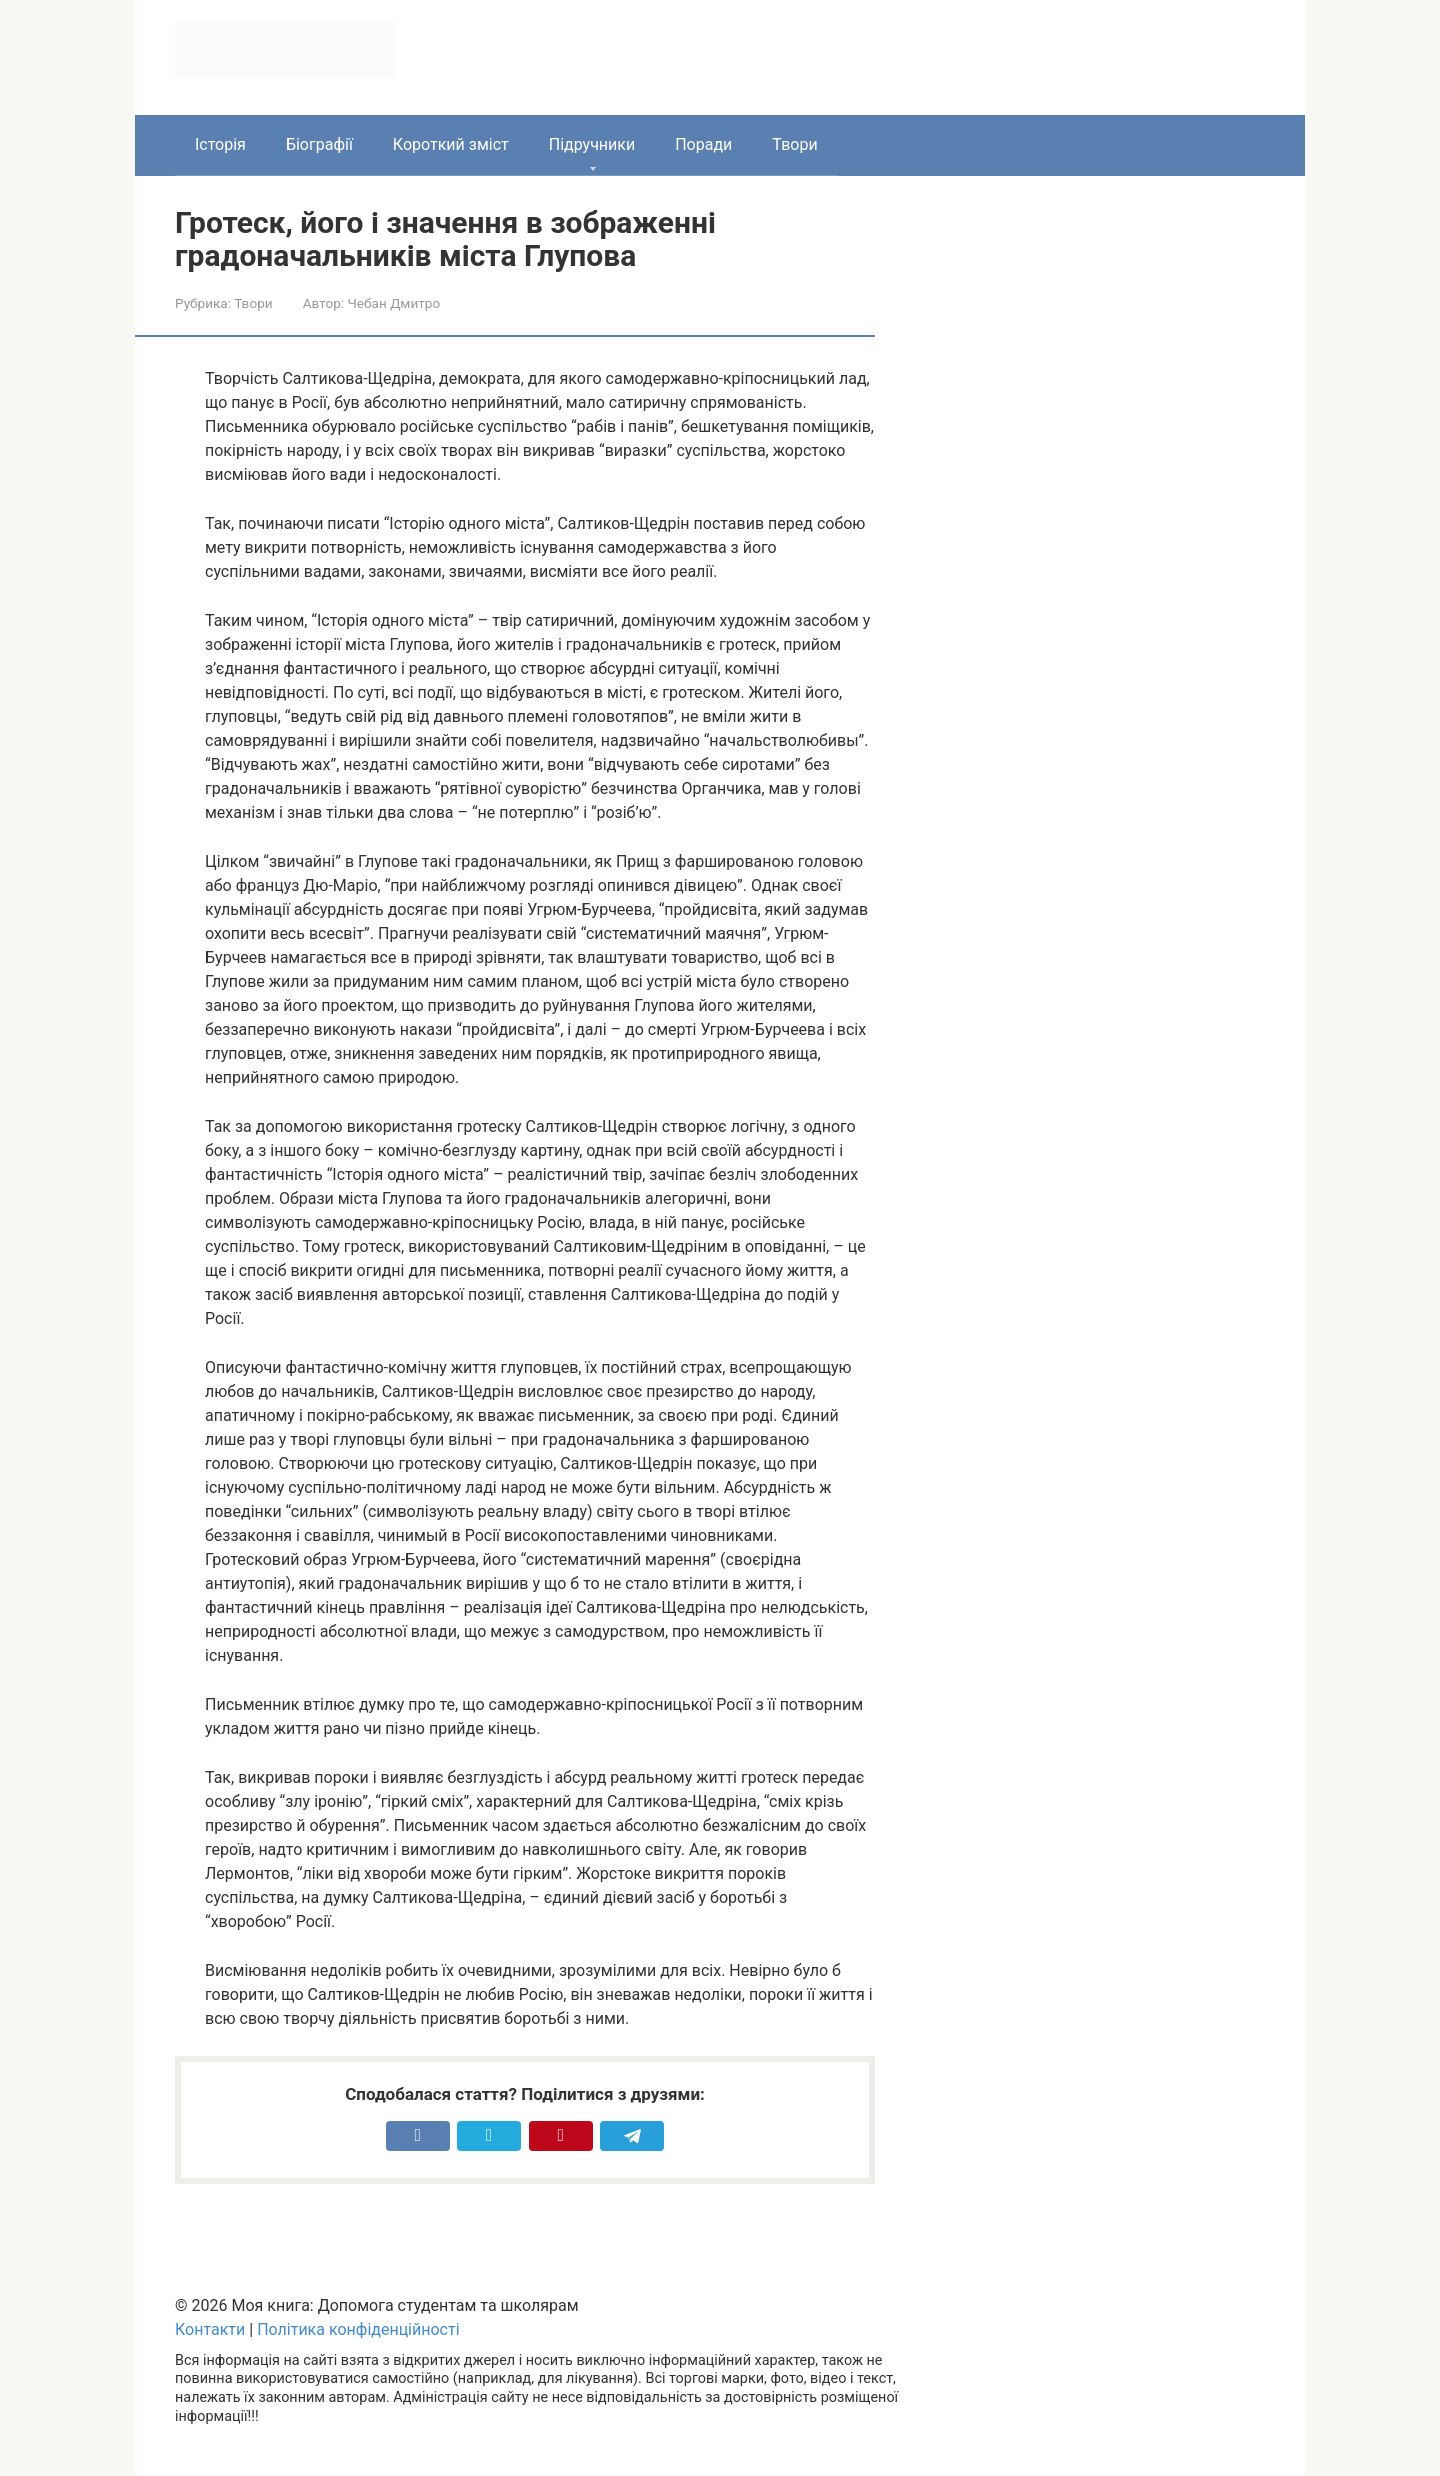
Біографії (319, 144)
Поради (703, 144)
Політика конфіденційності (358, 2329)
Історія (220, 144)
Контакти (210, 2329)
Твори (794, 144)
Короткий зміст (451, 144)
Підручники (592, 144)
